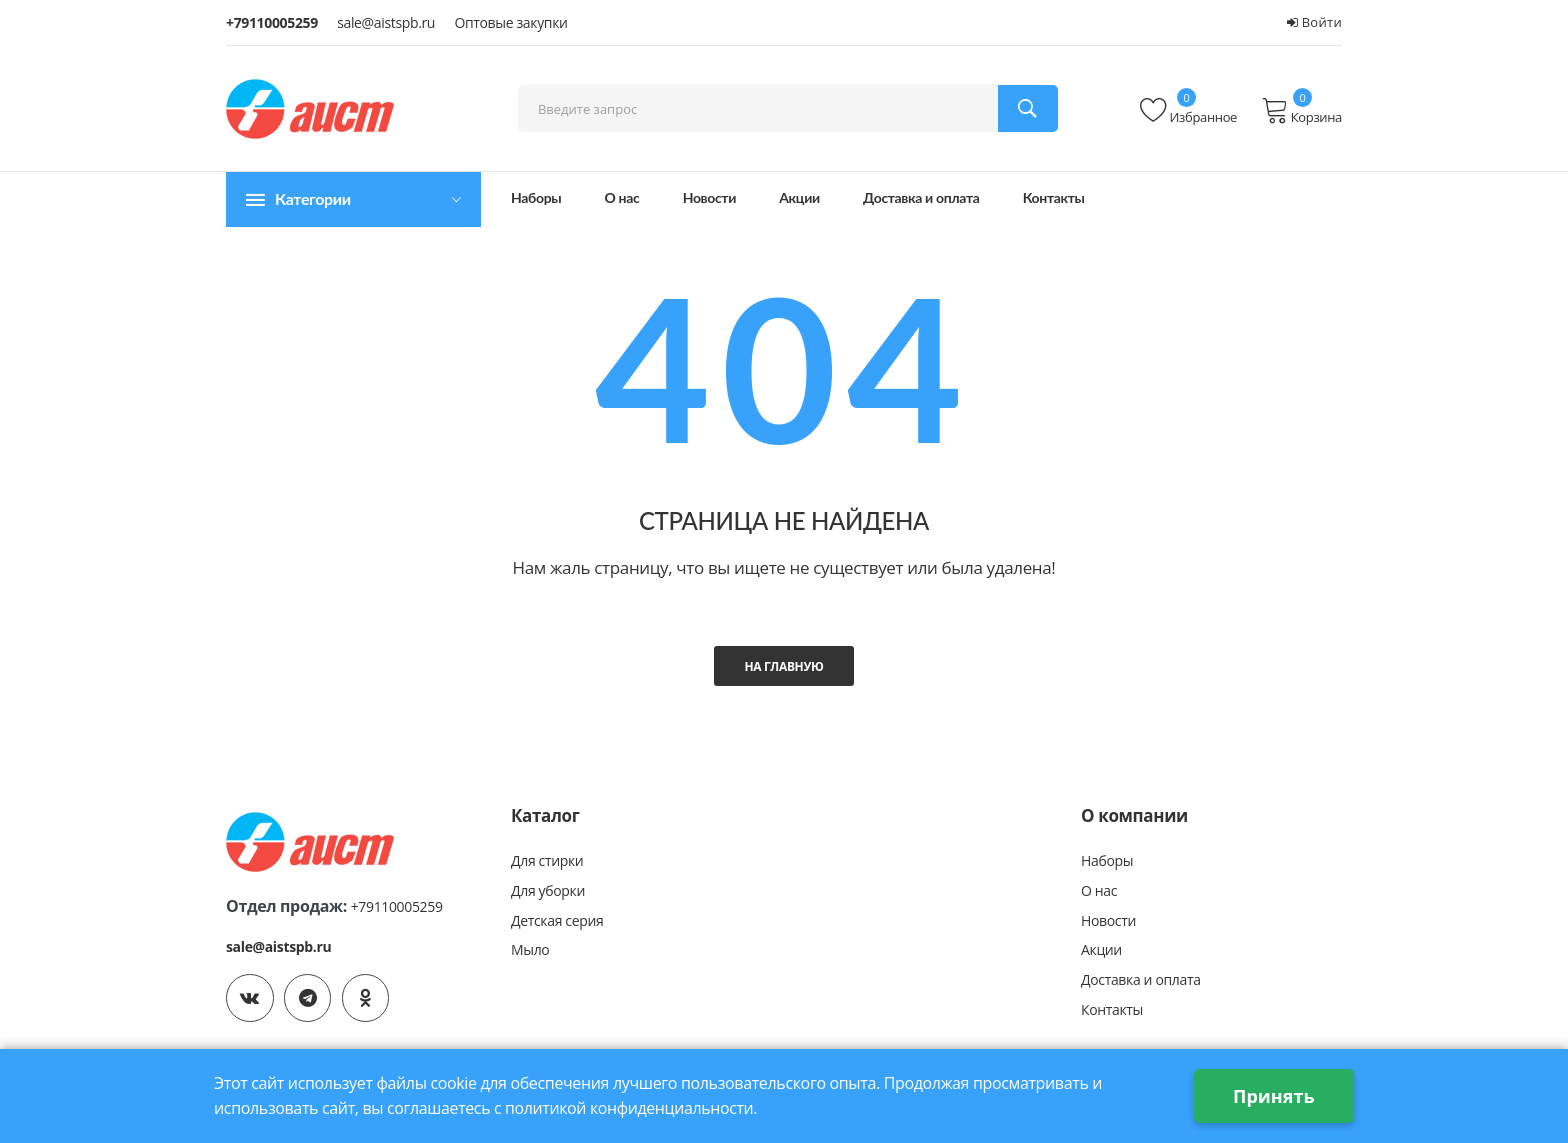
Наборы (536, 197)
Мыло (530, 950)
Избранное (1188, 110)
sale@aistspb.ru (386, 22)
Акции (799, 197)
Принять (1273, 1096)
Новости (709, 197)
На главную (783, 666)
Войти (1314, 22)
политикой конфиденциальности (631, 1108)
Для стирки (547, 860)
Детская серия (557, 920)
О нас (622, 197)
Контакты (1054, 197)
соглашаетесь (439, 1108)
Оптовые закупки (510, 22)
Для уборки (548, 890)
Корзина (1301, 110)
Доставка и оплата (921, 197)
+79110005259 (272, 22)
